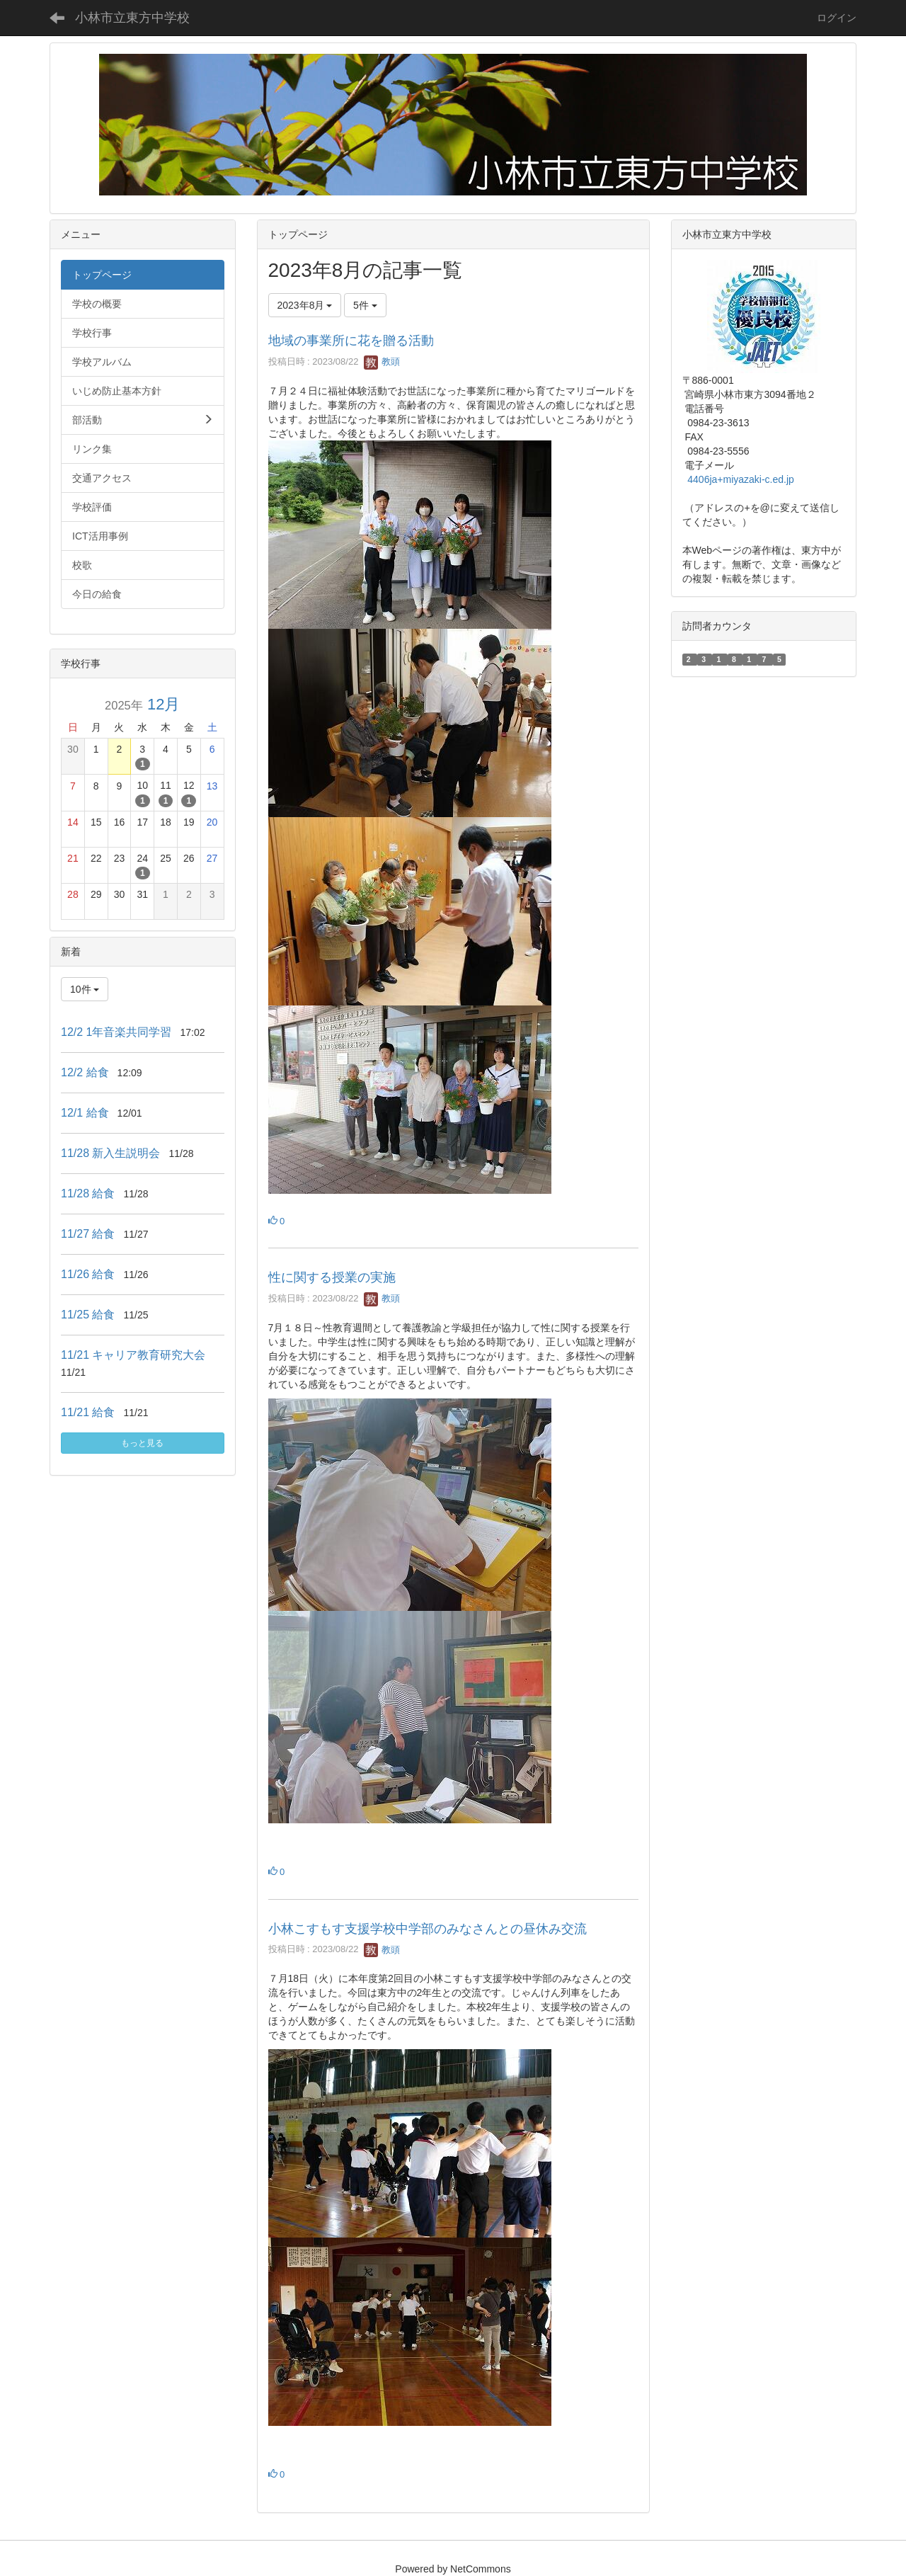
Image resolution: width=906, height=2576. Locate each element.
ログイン (836, 17)
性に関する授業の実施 (332, 1277)
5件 (365, 305)
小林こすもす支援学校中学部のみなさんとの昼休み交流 (427, 1929)
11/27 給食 (88, 1234)
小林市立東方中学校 (132, 18)
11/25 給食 (88, 1315)
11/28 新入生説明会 (110, 1153)
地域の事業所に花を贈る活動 (351, 341)
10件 (84, 989)
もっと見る (142, 1443)
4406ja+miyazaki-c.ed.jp (740, 479)
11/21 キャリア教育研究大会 (133, 1355)
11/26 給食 (88, 1274)
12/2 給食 (85, 1072)
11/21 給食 (88, 1412)
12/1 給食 (85, 1113)
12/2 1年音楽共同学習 (116, 1032)
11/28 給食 (88, 1193)
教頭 (382, 361)
